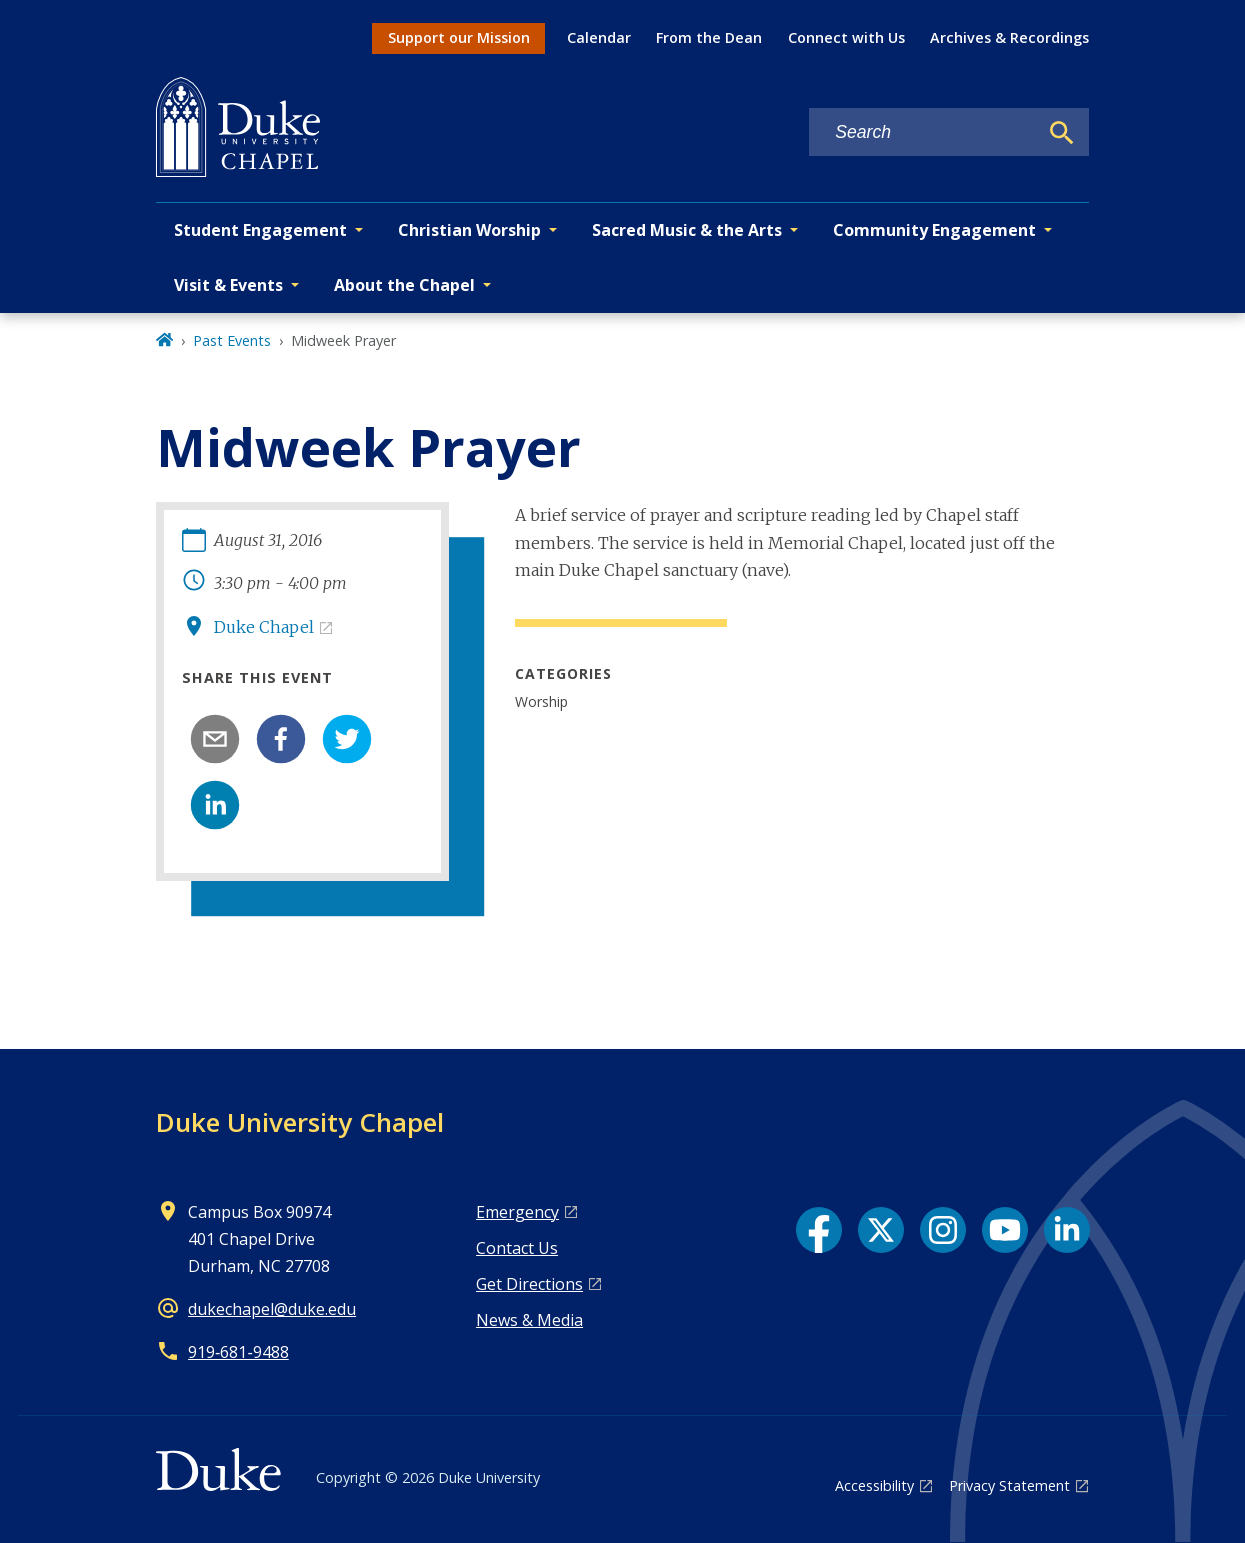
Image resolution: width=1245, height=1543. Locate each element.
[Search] (1062, 133)
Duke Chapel (264, 627)
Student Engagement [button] (260, 230)
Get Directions (529, 1284)
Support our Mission (459, 37)
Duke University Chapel (300, 1122)
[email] (215, 739)
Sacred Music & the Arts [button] (687, 230)
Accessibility (874, 1485)
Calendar (599, 37)
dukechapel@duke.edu (272, 1309)
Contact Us (517, 1248)
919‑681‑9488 (238, 1352)
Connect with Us (846, 37)
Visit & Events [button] (228, 285)
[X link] (881, 1230)
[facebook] (281, 739)
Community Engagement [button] (934, 230)
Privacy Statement (1009, 1485)
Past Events (232, 340)
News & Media (529, 1320)
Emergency (517, 1212)
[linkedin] (215, 805)
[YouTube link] (1005, 1230)
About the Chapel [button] (404, 285)
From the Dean (709, 37)
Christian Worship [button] (469, 230)
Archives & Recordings (1009, 37)
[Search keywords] (923, 132)
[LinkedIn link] (1067, 1230)
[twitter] (347, 739)
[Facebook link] (819, 1230)
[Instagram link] (943, 1230)
